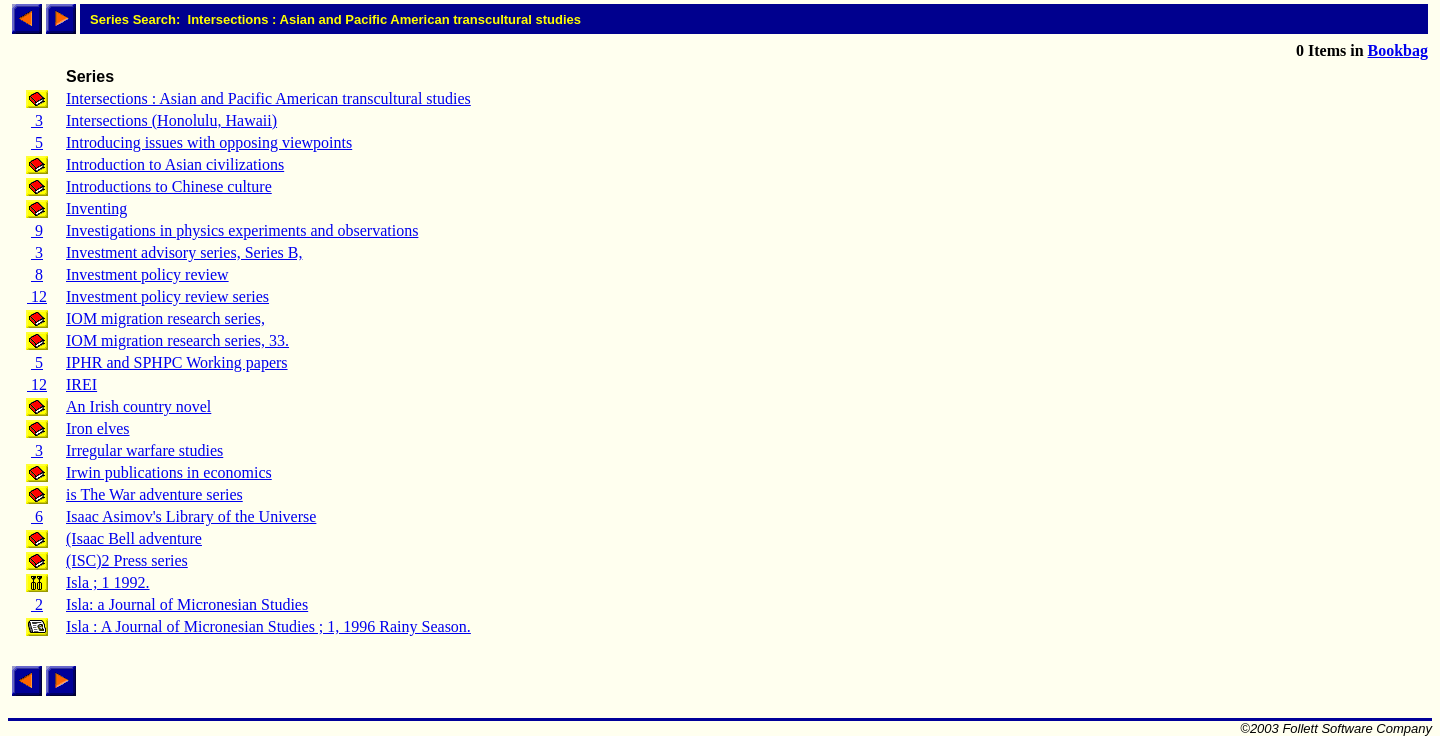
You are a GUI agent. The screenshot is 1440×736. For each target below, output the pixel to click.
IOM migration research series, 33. (177, 340)
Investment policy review (147, 274)
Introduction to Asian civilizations (175, 164)
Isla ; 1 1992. (108, 582)
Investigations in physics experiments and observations (242, 230)
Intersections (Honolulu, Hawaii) (171, 120)
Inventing (96, 208)
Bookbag (1398, 50)
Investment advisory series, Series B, (184, 252)
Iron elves (98, 428)
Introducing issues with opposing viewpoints (209, 142)
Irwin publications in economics (169, 472)
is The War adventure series (154, 494)
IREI (81, 384)
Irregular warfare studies (144, 450)
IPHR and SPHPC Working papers (177, 362)
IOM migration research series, (165, 318)
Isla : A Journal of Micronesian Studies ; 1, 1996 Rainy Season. (268, 626)
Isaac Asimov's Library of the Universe (191, 516)
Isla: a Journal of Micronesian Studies (187, 604)
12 (37, 296)
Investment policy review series (167, 296)
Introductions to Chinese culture (169, 186)
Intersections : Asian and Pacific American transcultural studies (268, 98)
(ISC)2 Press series (127, 560)
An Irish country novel (138, 406)
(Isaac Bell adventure (134, 538)
